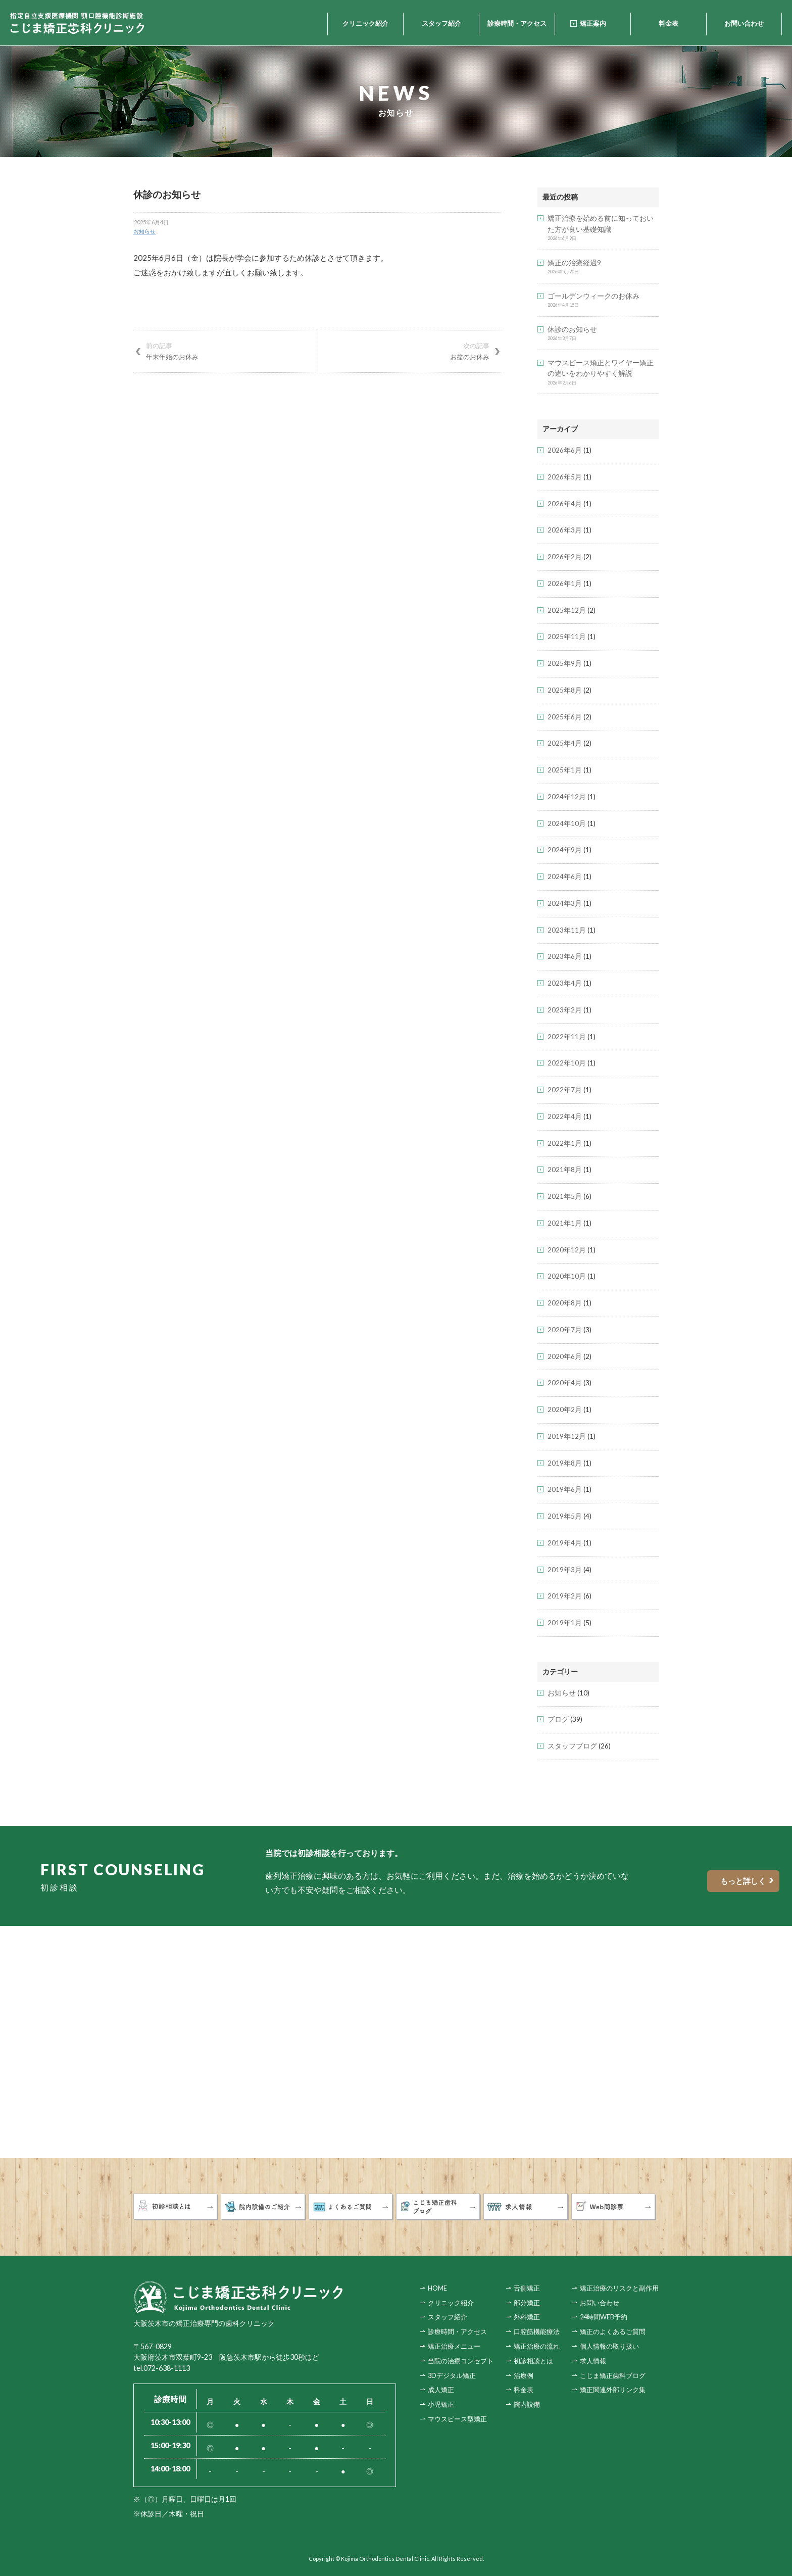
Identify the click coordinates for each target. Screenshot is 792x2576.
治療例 (523, 2375)
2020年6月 (565, 1356)
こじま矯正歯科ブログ (613, 2375)
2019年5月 (565, 1516)
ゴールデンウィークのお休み (593, 296)
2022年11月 (567, 1037)
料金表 (668, 23)
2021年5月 (565, 1196)
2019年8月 (565, 1463)
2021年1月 (565, 1223)
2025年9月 (565, 663)
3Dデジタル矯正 (452, 2375)
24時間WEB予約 (603, 2316)
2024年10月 (567, 823)
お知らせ (144, 231)
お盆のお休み (409, 351)
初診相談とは (533, 2360)
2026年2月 (565, 557)
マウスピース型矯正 (457, 2418)
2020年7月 (565, 1330)
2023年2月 (565, 1010)
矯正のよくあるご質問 (613, 2331)
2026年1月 (565, 583)
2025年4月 (565, 743)
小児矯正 (441, 2404)
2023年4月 (565, 983)
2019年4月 (565, 1543)
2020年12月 (567, 1250)
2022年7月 (565, 1090)
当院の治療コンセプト (460, 2360)
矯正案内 (593, 23)
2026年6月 (565, 450)
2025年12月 (567, 610)
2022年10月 (567, 1063)
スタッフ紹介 (441, 23)
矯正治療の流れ (537, 2346)
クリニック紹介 (365, 23)
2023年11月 (567, 930)
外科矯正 (527, 2316)
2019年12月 (567, 1436)
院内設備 (527, 2404)
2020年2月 (565, 1409)
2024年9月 (565, 850)
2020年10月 (567, 1276)
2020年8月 (565, 1303)
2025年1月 (565, 770)
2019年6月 (565, 1489)
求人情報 (593, 2360)
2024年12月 (567, 797)
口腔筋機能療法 (537, 2331)
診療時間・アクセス (517, 23)
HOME (437, 2287)
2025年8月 (565, 690)
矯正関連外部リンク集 (613, 2389)
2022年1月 (565, 1143)
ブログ (558, 1719)
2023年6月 (565, 956)
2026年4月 (565, 504)
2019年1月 (565, 1623)
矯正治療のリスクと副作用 (619, 2287)
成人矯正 (441, 2389)
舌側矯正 (527, 2287)
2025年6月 (565, 717)
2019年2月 (565, 1596)
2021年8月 (565, 1169)
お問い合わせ (744, 23)
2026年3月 (565, 530)
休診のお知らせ (572, 329)
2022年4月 (565, 1116)
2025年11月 (567, 637)
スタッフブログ (572, 1746)
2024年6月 (565, 876)
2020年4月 (565, 1383)
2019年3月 (565, 1570)
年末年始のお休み (225, 351)
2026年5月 (565, 477)
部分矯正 (527, 2302)
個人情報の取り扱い (609, 2346)
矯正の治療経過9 (574, 263)
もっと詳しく (701, 1880)
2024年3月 (565, 903)
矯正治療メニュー (454, 2346)
